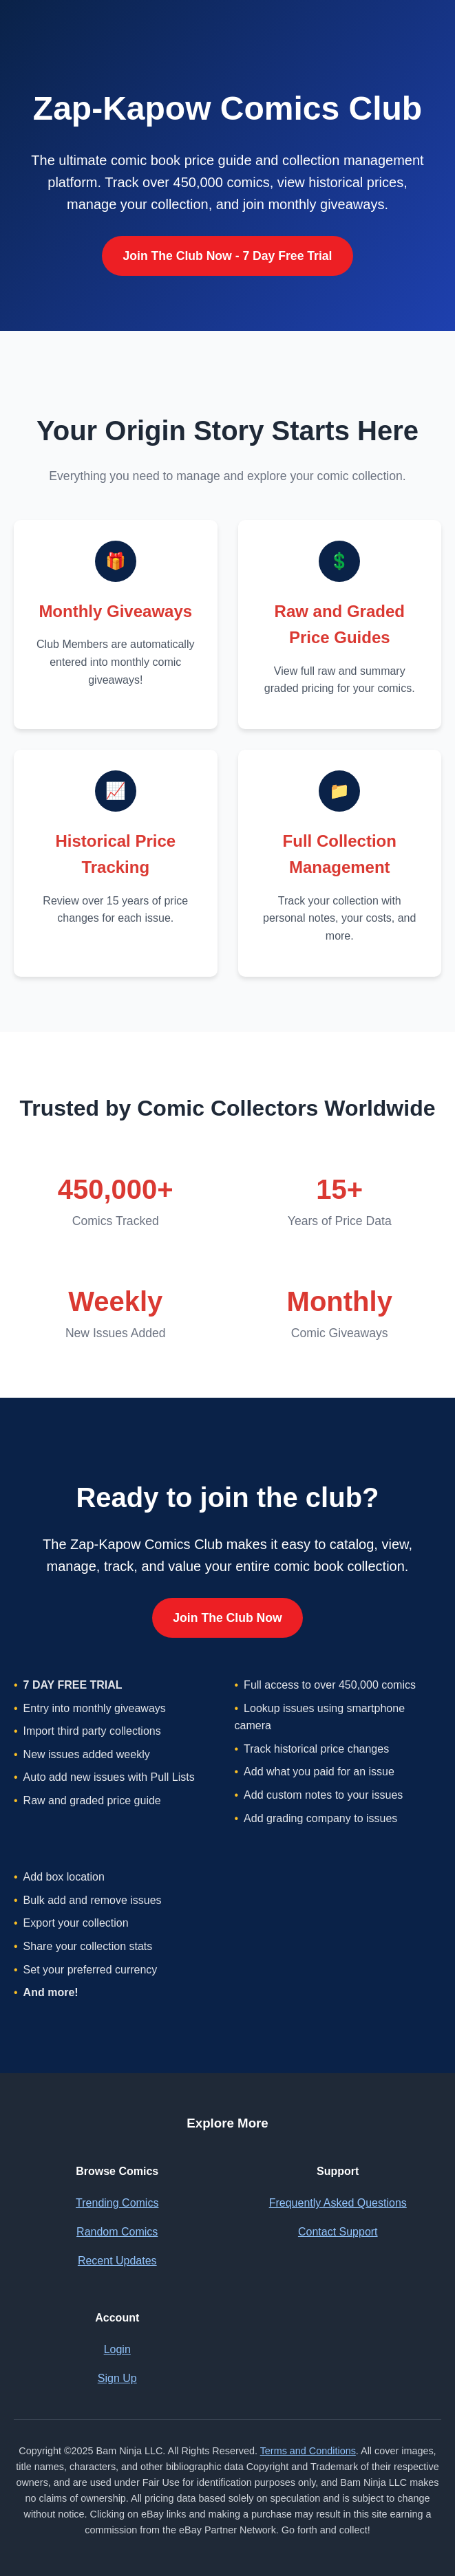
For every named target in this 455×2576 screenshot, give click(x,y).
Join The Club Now (227, 1618)
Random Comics (117, 2232)
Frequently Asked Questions (338, 2203)
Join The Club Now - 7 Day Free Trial (227, 256)
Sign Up (117, 2378)
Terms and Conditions (308, 2450)
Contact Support (338, 2232)
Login (117, 2349)
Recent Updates (117, 2260)
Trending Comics (117, 2203)
